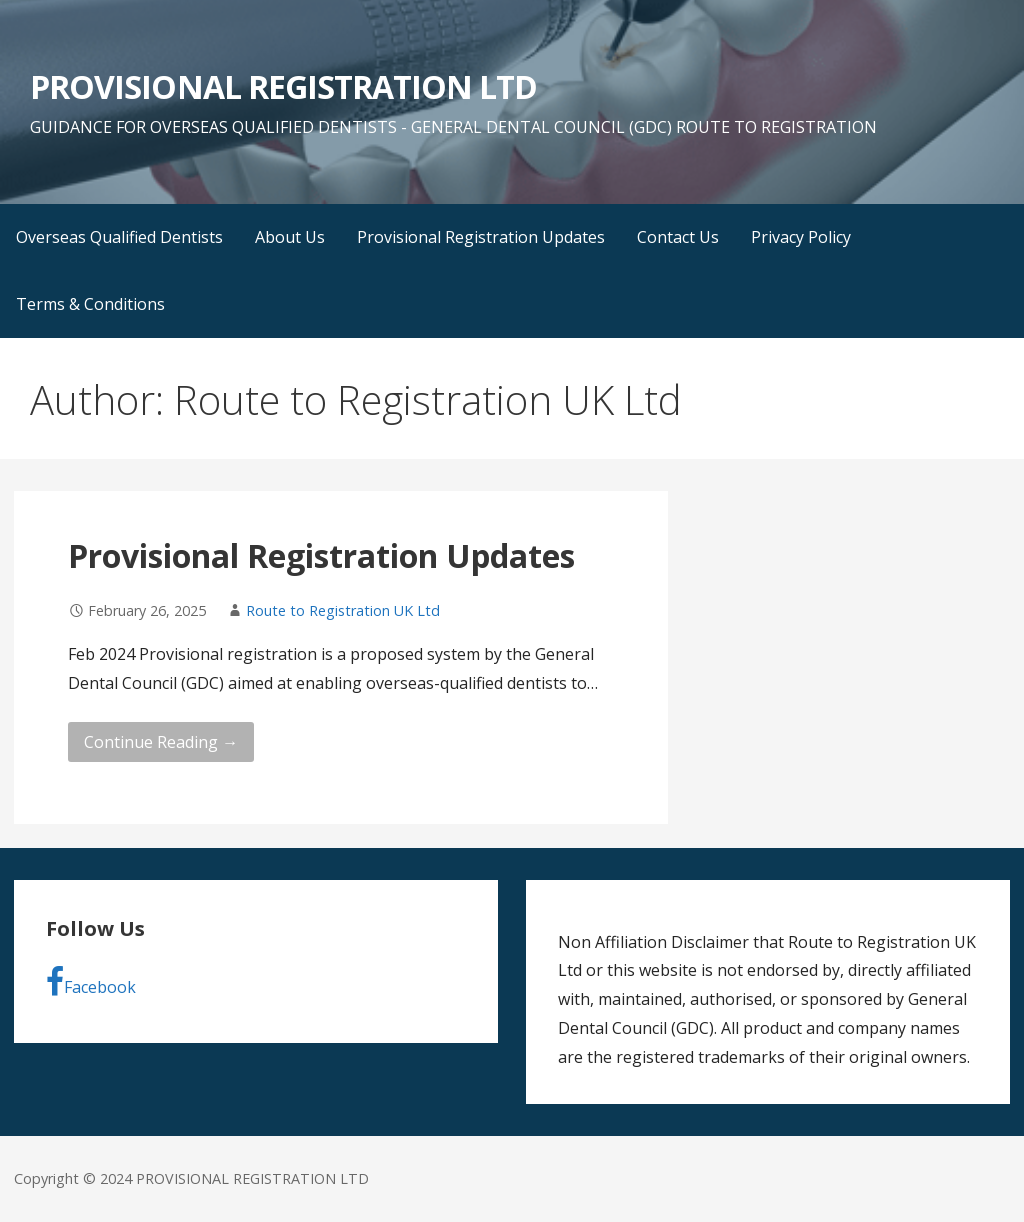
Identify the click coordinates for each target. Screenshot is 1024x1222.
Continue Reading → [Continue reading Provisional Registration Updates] (161, 742)
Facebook (91, 982)
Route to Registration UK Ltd (343, 610)
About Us (290, 237)
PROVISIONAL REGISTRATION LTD (283, 86)
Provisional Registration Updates (481, 237)
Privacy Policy (801, 237)
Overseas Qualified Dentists (119, 237)
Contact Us (678, 237)
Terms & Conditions (90, 304)
